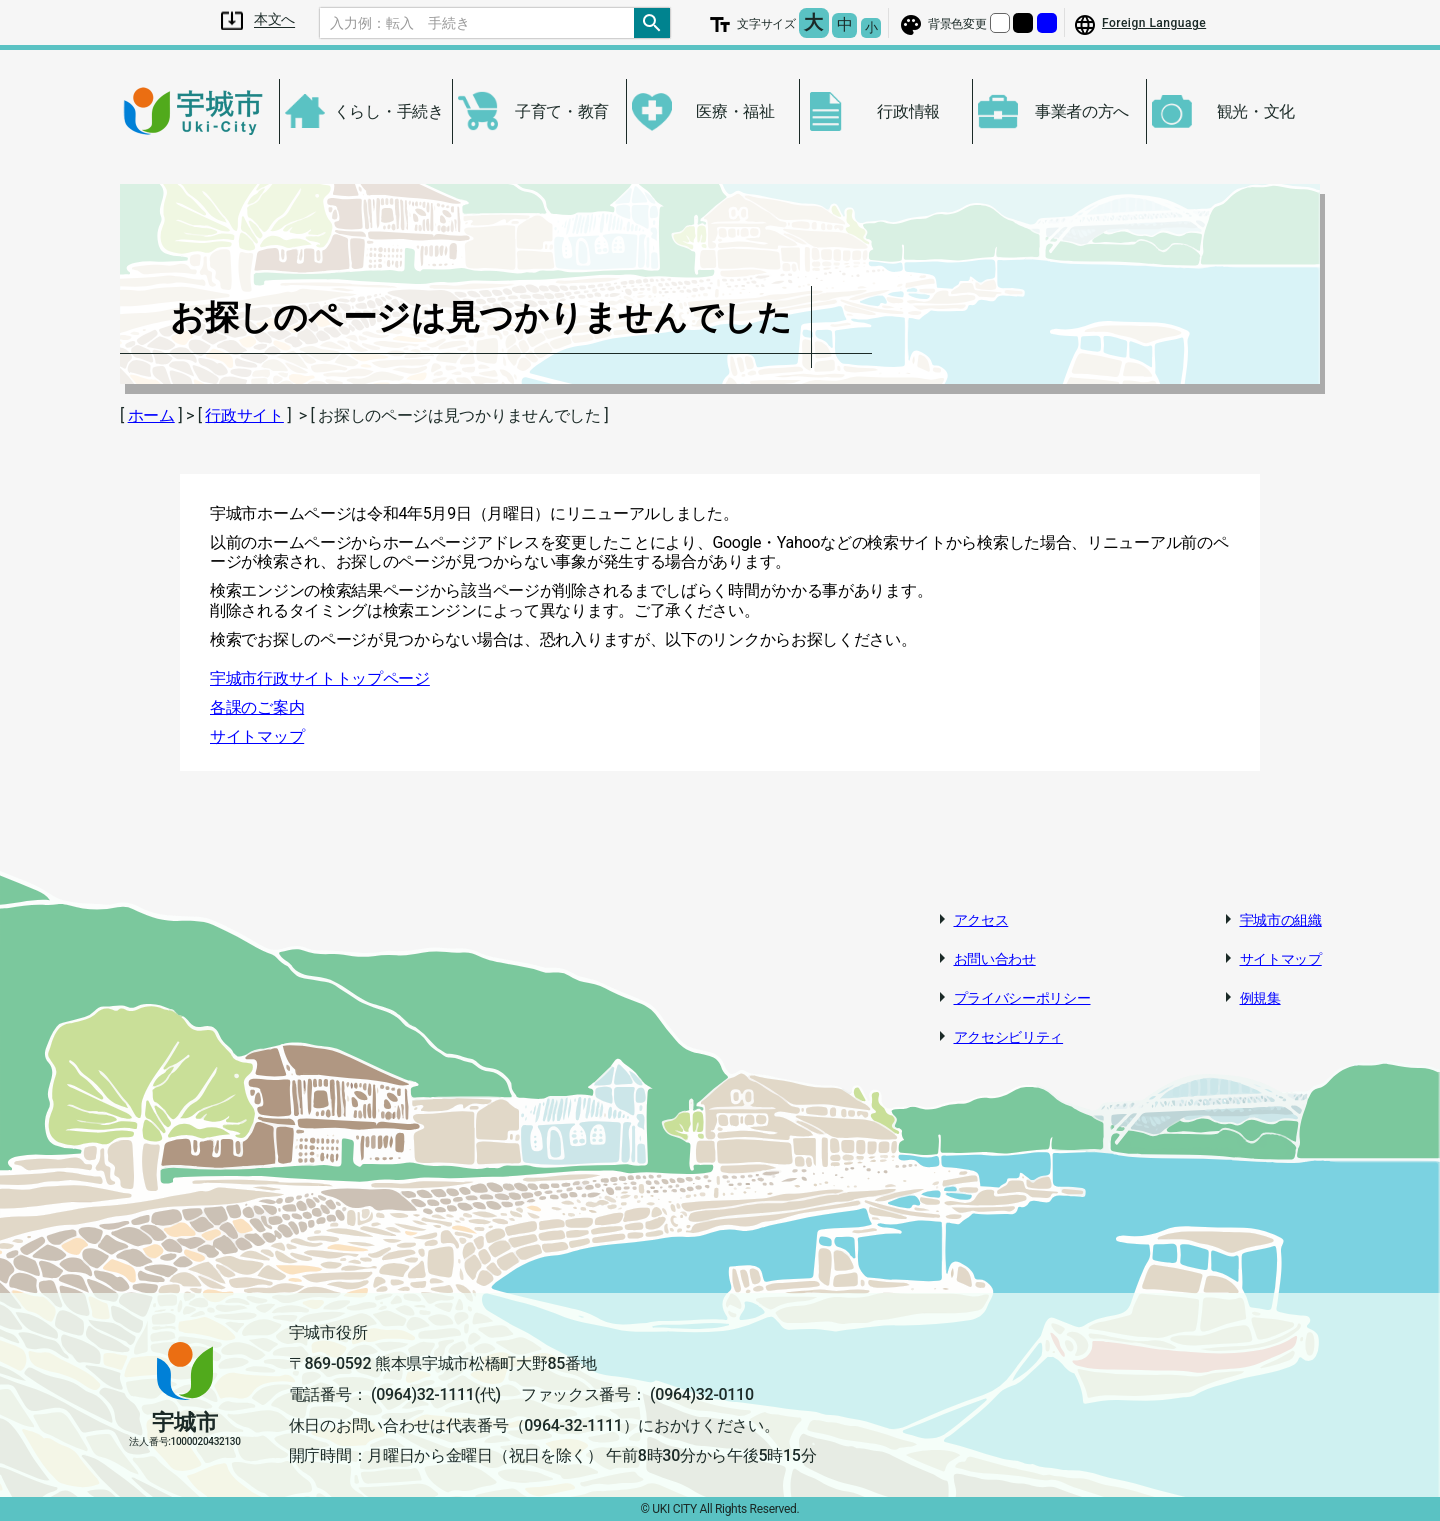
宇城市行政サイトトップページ (320, 678)
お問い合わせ (995, 959)
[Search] (477, 23)
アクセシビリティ (1009, 1037)
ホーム (151, 415)
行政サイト (244, 415)
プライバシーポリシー (1022, 998)
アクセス (981, 920)
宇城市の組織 (1281, 920)
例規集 (1260, 998)
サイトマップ (257, 736)
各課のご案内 (257, 707)
